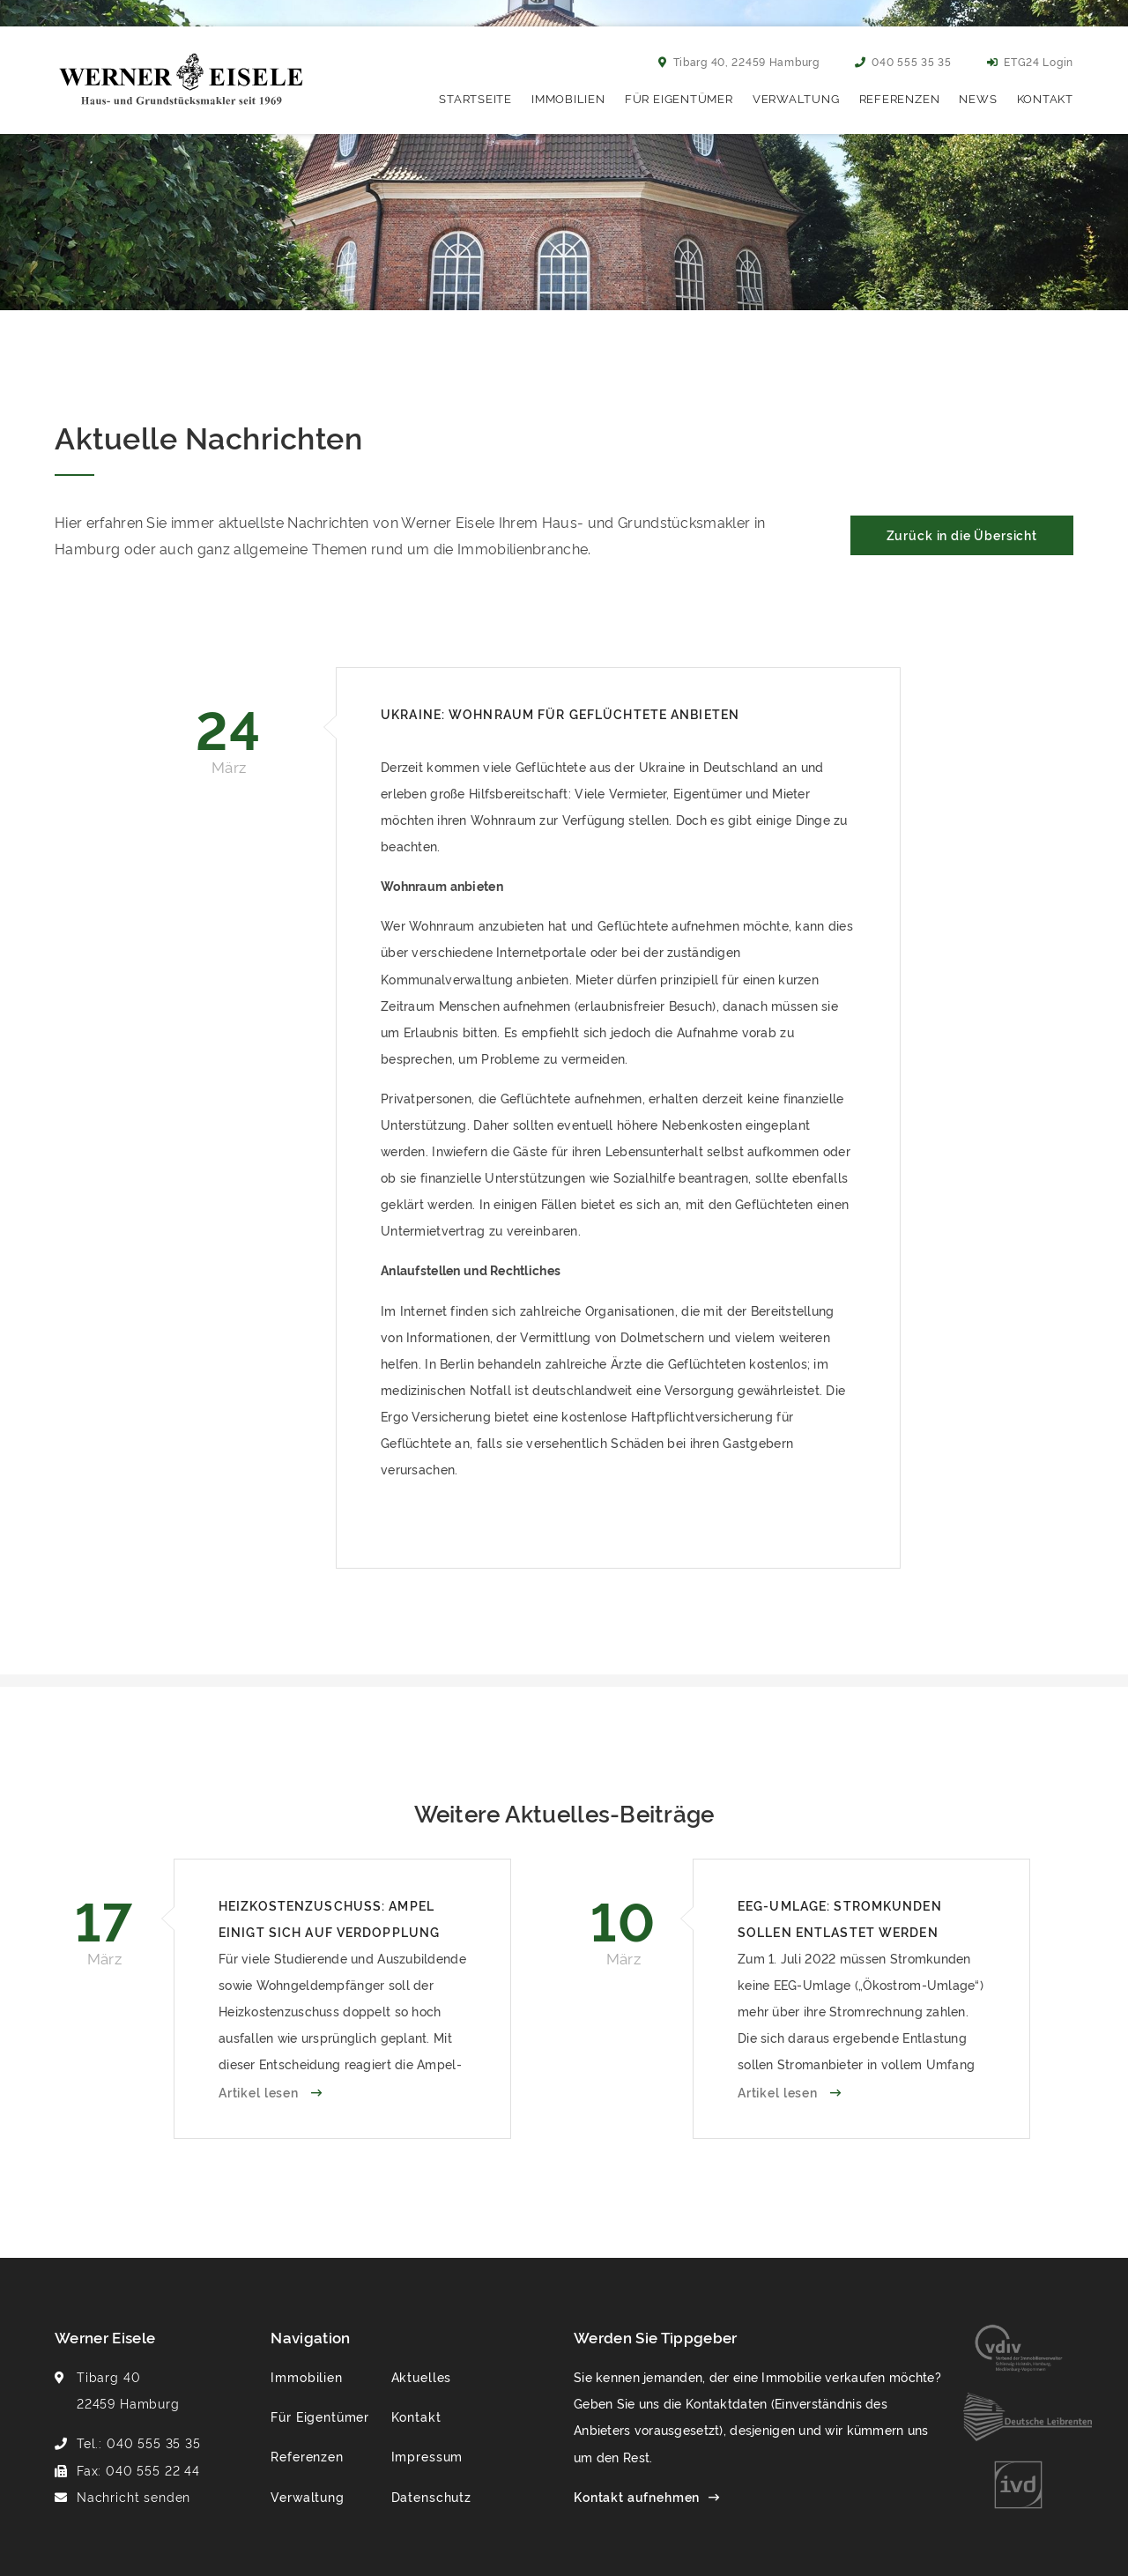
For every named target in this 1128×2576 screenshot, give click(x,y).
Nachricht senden (133, 2496)
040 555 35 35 (903, 61)
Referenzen (899, 98)
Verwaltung (796, 98)
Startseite (475, 98)
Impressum (427, 2455)
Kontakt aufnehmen (637, 2496)
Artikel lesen (260, 2091)
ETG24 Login (1030, 61)
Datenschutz (431, 2496)
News (978, 98)
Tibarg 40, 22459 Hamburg (739, 61)
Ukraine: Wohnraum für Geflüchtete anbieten (560, 713)
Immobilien (568, 98)
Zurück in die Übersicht (962, 534)
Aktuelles (421, 2376)
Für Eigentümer (679, 98)
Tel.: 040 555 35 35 (139, 2442)
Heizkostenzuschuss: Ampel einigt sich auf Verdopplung (329, 1918)
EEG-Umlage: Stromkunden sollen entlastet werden (840, 1918)
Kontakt (1045, 98)
